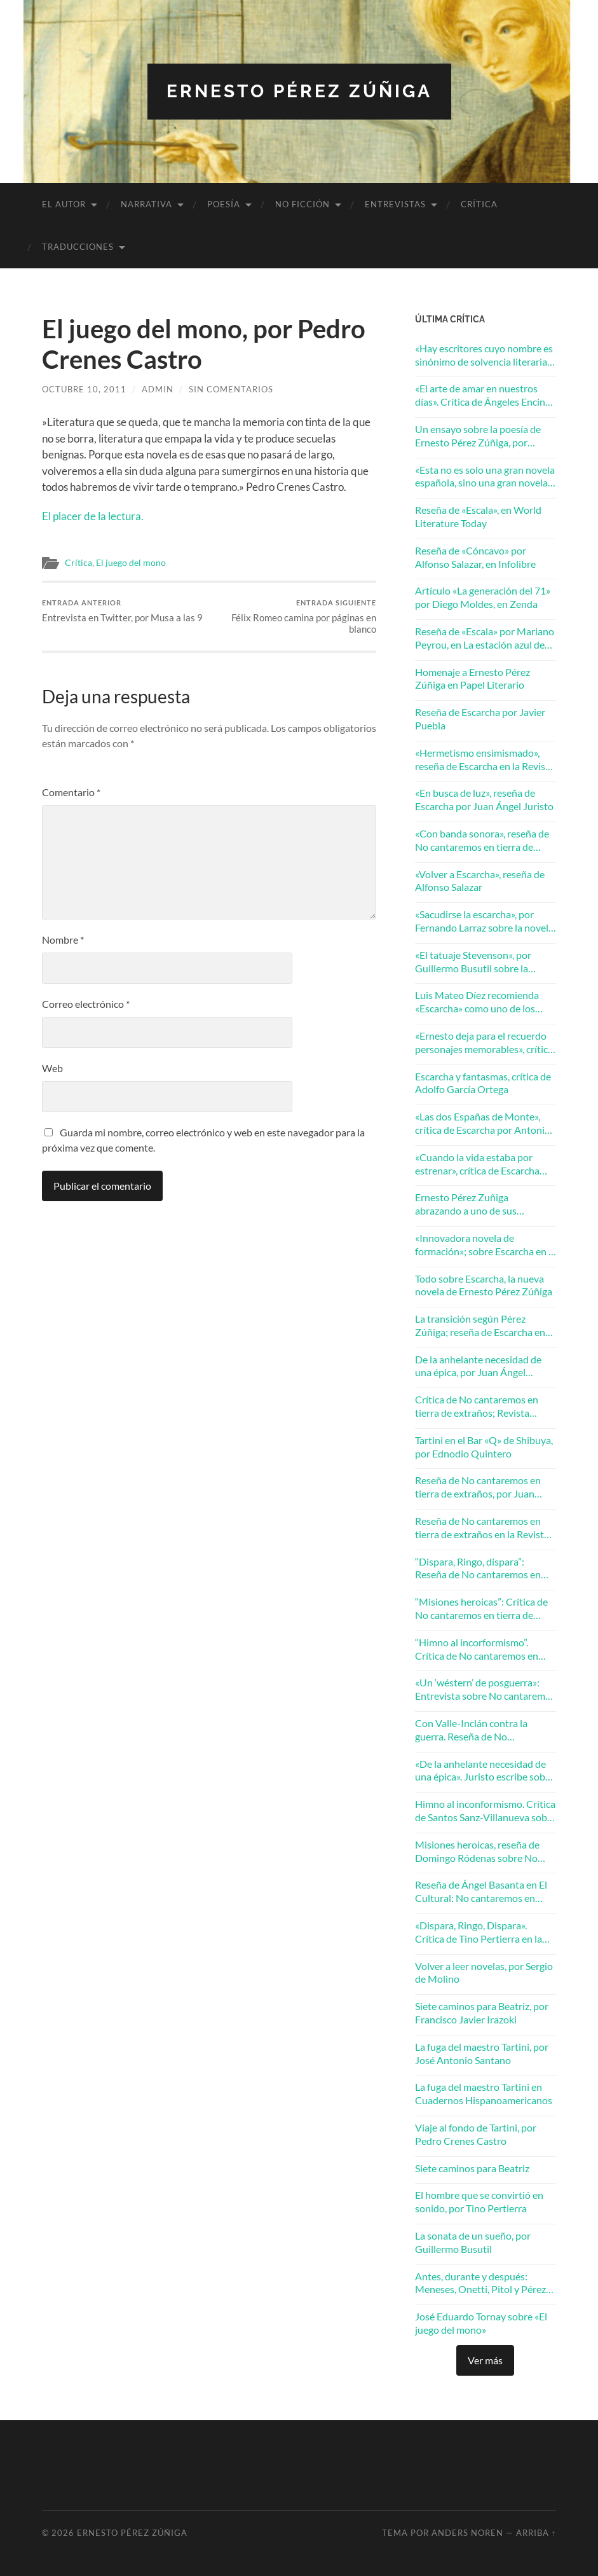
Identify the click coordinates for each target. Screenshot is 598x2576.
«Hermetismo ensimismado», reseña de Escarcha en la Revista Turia (484, 760)
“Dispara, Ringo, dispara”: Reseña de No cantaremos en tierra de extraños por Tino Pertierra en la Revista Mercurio (484, 1568)
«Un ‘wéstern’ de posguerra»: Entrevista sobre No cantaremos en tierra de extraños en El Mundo (485, 1689)
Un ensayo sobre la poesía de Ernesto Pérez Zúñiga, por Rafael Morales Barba (478, 436)
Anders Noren (467, 2533)
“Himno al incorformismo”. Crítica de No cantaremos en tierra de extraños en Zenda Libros (476, 1649)
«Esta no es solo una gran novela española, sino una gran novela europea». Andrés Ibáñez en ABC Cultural (485, 477)
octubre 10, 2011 (84, 389)
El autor (64, 204)
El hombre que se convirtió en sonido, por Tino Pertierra (479, 2201)
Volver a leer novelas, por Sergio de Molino (484, 1972)
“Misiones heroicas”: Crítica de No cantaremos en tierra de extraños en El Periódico (481, 1608)
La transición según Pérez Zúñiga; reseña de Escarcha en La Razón (480, 1325)
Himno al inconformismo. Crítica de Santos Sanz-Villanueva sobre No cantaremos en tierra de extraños (485, 1811)
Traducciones (78, 247)
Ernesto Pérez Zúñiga (299, 91)
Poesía (223, 204)
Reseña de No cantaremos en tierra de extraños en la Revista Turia (482, 1528)
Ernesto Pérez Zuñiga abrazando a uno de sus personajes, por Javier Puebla (478, 1204)
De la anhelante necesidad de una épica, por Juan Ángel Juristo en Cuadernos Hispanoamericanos (478, 1366)
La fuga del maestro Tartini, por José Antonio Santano (481, 2053)
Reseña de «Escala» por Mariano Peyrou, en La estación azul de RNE (484, 638)
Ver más (485, 2360)
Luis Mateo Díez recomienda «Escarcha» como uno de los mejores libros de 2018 (477, 1002)
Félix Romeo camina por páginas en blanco (294, 616)
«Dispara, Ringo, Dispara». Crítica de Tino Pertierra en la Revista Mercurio (478, 1932)
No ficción (302, 204)
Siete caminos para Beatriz (472, 2168)
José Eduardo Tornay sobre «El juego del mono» (481, 2323)
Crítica (479, 204)
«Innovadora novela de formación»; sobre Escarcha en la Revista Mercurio (485, 1245)
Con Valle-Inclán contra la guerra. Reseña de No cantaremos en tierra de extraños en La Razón (471, 1730)
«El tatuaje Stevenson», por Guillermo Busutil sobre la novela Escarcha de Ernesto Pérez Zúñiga (474, 962)
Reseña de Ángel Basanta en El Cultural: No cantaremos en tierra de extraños (481, 1891)
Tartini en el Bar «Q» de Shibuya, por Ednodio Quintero (484, 1446)
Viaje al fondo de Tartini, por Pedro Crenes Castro (475, 2134)
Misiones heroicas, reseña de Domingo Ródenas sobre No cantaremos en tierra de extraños (477, 1851)
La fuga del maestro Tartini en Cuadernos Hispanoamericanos (483, 2093)
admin (157, 389)
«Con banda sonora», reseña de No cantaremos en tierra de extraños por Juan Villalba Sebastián (482, 840)
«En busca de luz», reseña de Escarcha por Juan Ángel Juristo (484, 799)
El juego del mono (131, 563)
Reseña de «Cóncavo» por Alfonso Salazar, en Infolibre (475, 557)
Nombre (63, 939)
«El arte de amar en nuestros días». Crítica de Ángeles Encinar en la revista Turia (484, 395)
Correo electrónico (86, 1004)
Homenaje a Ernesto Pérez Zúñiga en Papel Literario (472, 678)
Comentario (71, 792)
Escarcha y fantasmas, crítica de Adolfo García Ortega (483, 1083)
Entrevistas (395, 204)
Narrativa (146, 204)
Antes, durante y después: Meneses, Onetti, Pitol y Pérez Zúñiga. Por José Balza (480, 2283)
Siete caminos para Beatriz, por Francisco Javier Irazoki (481, 2012)
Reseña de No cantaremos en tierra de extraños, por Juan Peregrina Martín (478, 1487)
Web (52, 1068)
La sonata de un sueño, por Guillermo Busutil (473, 2242)
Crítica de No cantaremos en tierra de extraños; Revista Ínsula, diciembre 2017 (476, 1406)
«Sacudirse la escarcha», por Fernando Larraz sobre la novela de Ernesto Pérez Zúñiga (484, 921)
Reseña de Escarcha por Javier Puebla (480, 718)
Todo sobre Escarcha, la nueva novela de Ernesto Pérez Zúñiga (483, 1285)
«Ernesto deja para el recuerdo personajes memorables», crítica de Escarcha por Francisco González (484, 1043)
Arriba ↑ (536, 2533)
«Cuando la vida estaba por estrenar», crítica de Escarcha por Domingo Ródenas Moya (477, 1164)
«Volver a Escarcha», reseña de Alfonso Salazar (480, 880)
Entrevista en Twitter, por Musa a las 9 (122, 610)
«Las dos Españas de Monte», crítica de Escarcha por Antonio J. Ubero (482, 1123)
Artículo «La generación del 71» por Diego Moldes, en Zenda (482, 597)
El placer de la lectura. (93, 516)
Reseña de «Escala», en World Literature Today (478, 516)
